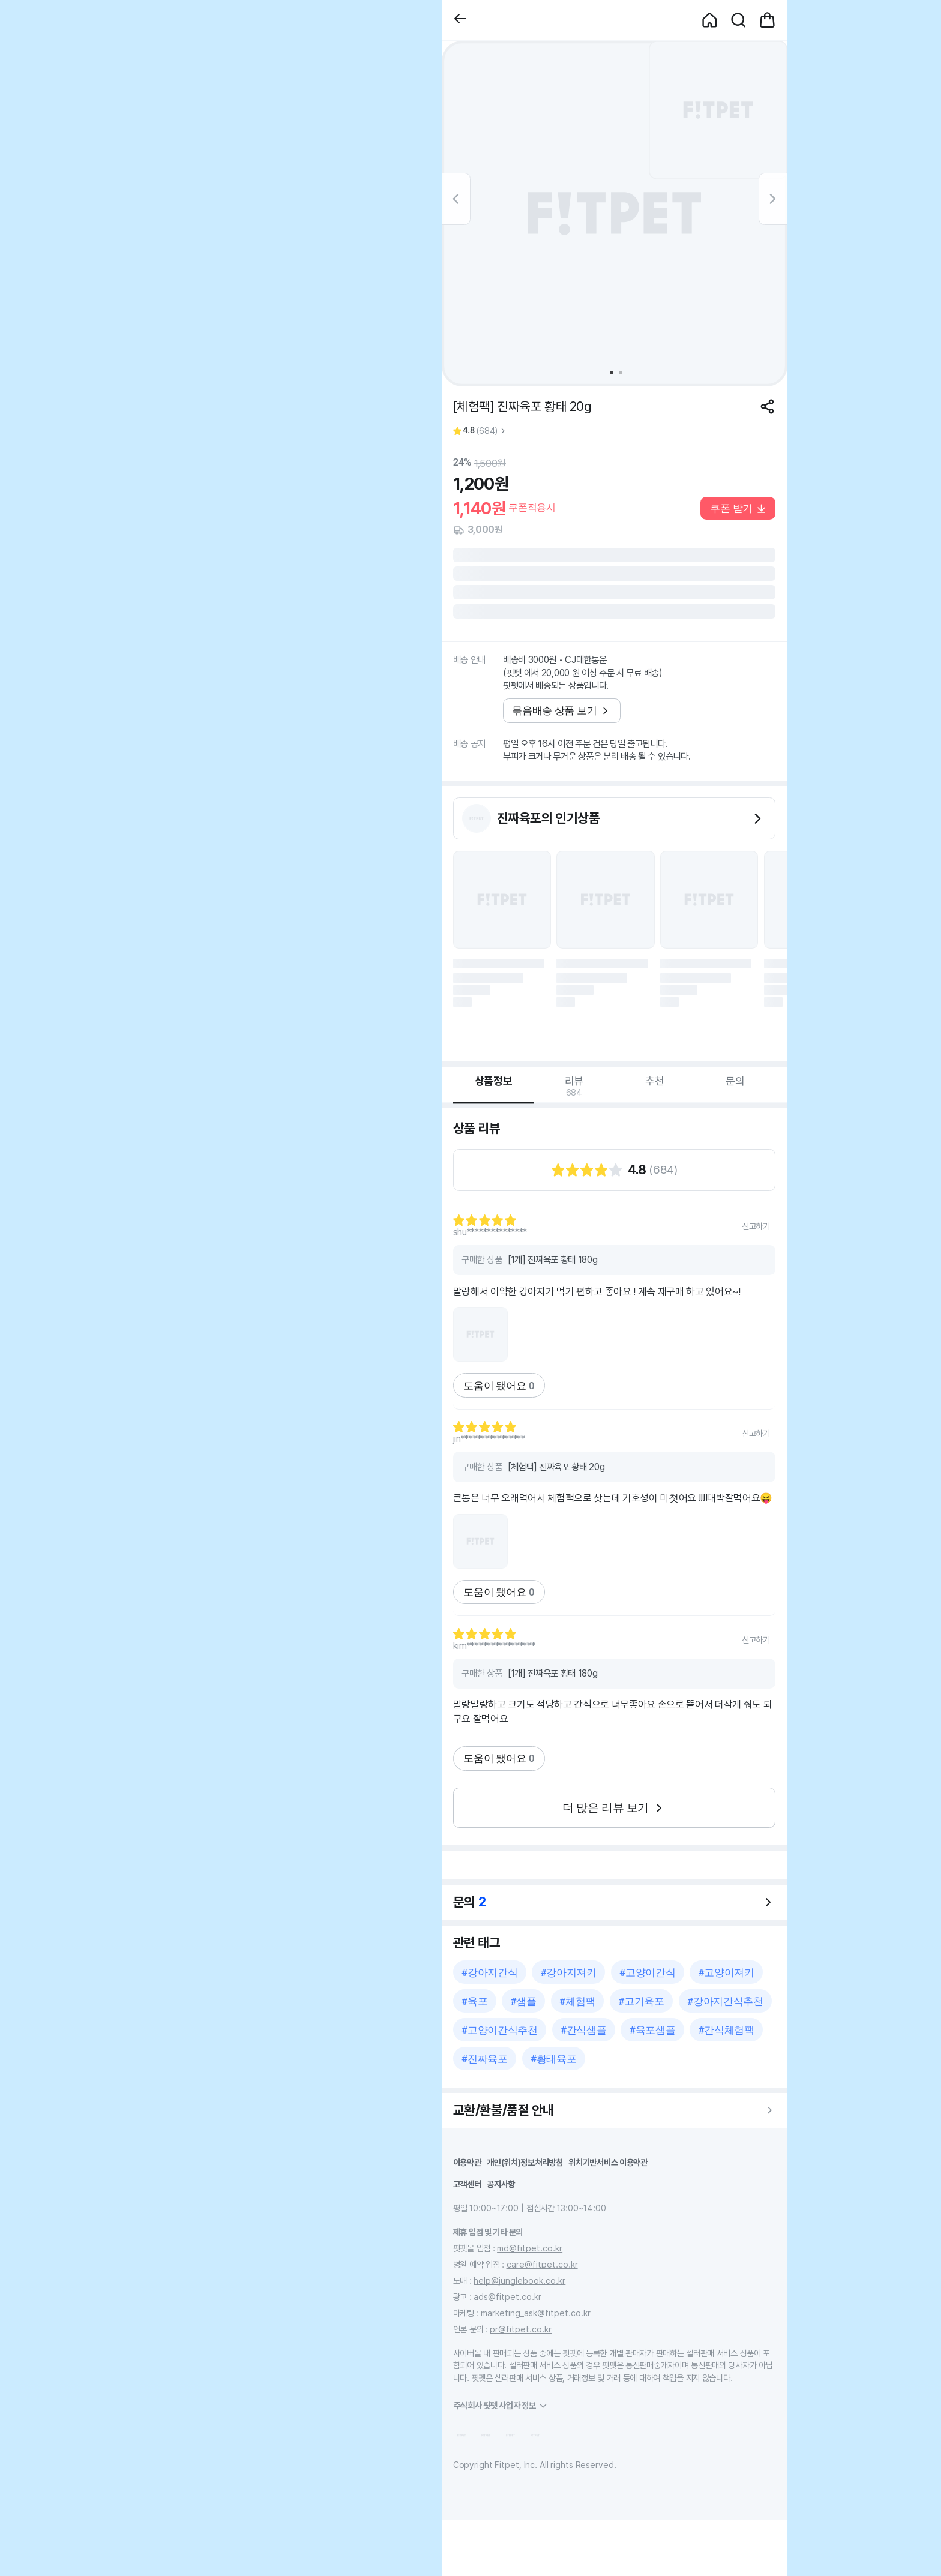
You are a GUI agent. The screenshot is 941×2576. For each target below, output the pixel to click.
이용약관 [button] (467, 2162)
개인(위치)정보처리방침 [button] (525, 2162)
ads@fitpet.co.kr (507, 2297)
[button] (460, 20)
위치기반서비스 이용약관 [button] (608, 2162)
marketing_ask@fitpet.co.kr (536, 2313)
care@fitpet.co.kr (542, 2264)
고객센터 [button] (467, 2184)
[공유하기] (767, 406)
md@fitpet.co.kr (529, 2248)
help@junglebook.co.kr (519, 2280)
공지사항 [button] (501, 2184)
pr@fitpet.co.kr (521, 2329)
